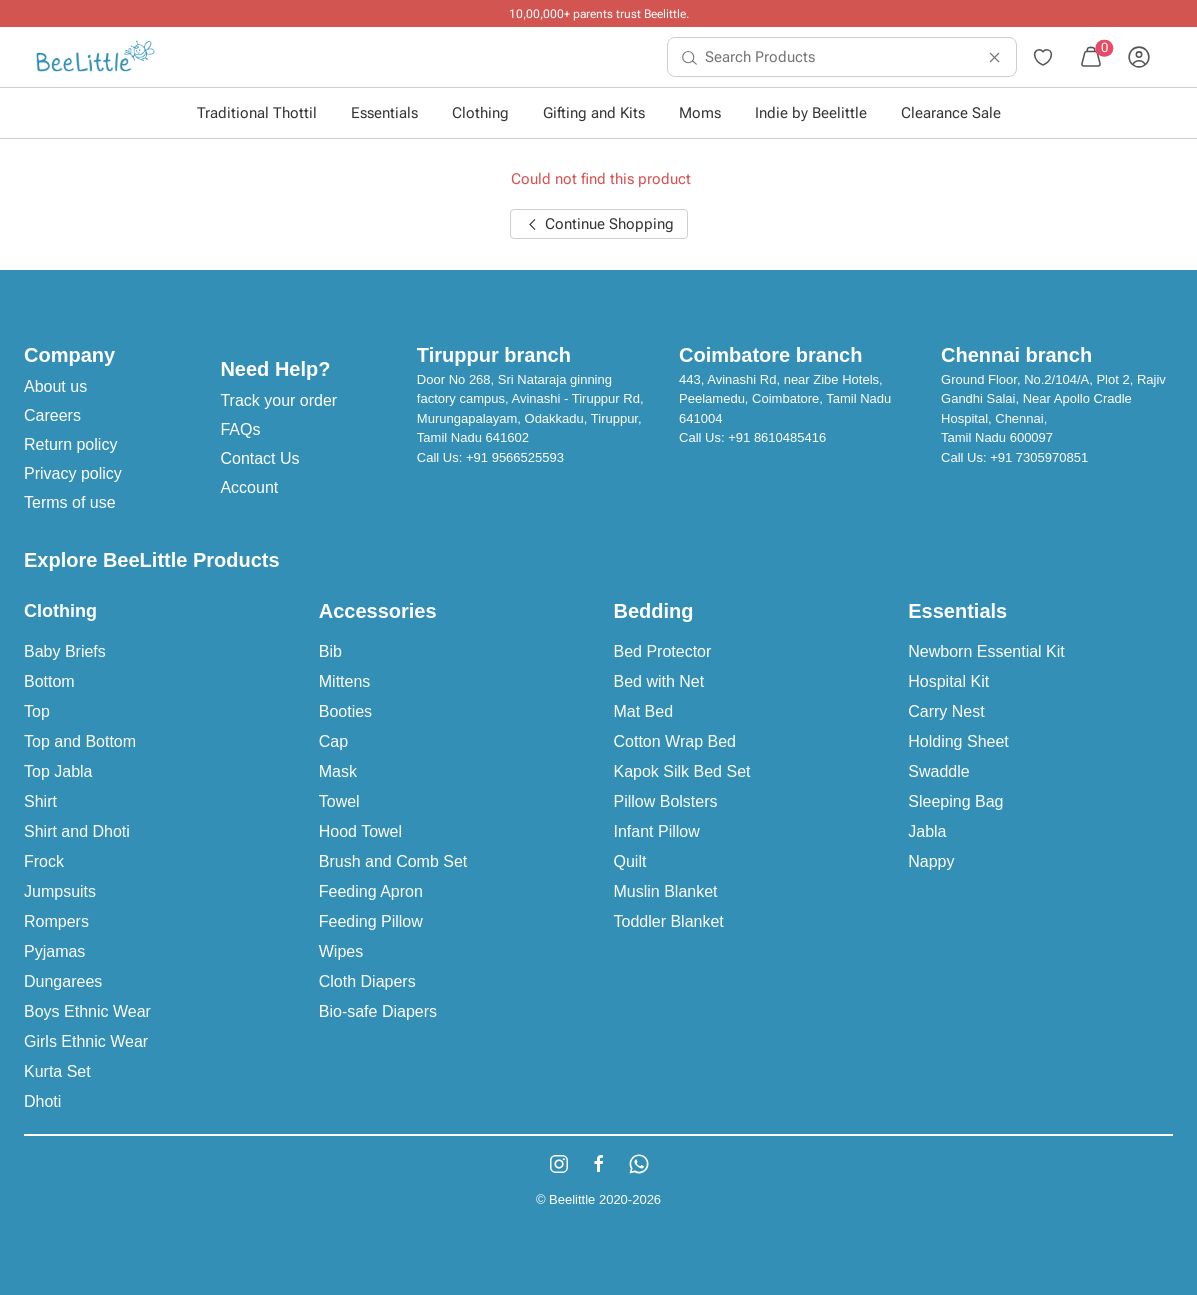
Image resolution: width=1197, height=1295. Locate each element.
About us (55, 386)
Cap (333, 741)
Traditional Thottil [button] (257, 113)
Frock (44, 861)
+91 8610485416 (777, 437)
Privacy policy (73, 473)
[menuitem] (95, 57)
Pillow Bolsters (666, 801)
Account (249, 487)
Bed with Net (659, 681)
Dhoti (42, 1101)
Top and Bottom (80, 741)
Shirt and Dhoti (77, 831)
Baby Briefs (65, 651)
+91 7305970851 (1039, 457)
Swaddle (938, 771)
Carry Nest (946, 711)
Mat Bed (644, 711)
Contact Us (259, 458)
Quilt (630, 861)
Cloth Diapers (367, 981)
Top (37, 711)
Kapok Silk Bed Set (682, 771)
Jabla (927, 831)
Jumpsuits (60, 891)
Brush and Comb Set (393, 861)
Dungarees (63, 981)
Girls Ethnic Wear (86, 1041)
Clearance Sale (951, 113)
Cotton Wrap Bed (675, 741)
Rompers (56, 921)
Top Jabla (58, 771)
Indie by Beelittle (811, 113)
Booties (345, 711)
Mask (338, 771)
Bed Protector (663, 651)
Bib (330, 651)
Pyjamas (54, 951)
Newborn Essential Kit (986, 651)
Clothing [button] (480, 113)
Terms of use (70, 502)
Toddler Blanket (669, 921)
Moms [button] (700, 113)
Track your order (278, 400)
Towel (339, 801)
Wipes (341, 951)
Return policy (70, 444)
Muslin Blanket (666, 891)
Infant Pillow (657, 831)
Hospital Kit (948, 681)
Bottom (49, 681)
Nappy (931, 861)
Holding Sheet (958, 741)
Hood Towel (360, 831)
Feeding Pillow (371, 921)
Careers (52, 415)
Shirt (40, 801)
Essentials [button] (384, 113)
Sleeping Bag (955, 801)
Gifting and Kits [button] (594, 113)
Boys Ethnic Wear (87, 1011)
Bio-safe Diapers (378, 1011)
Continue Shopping (599, 224)
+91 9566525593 (515, 457)
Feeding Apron (371, 891)
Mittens (345, 681)
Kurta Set (57, 1071)
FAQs (240, 429)
